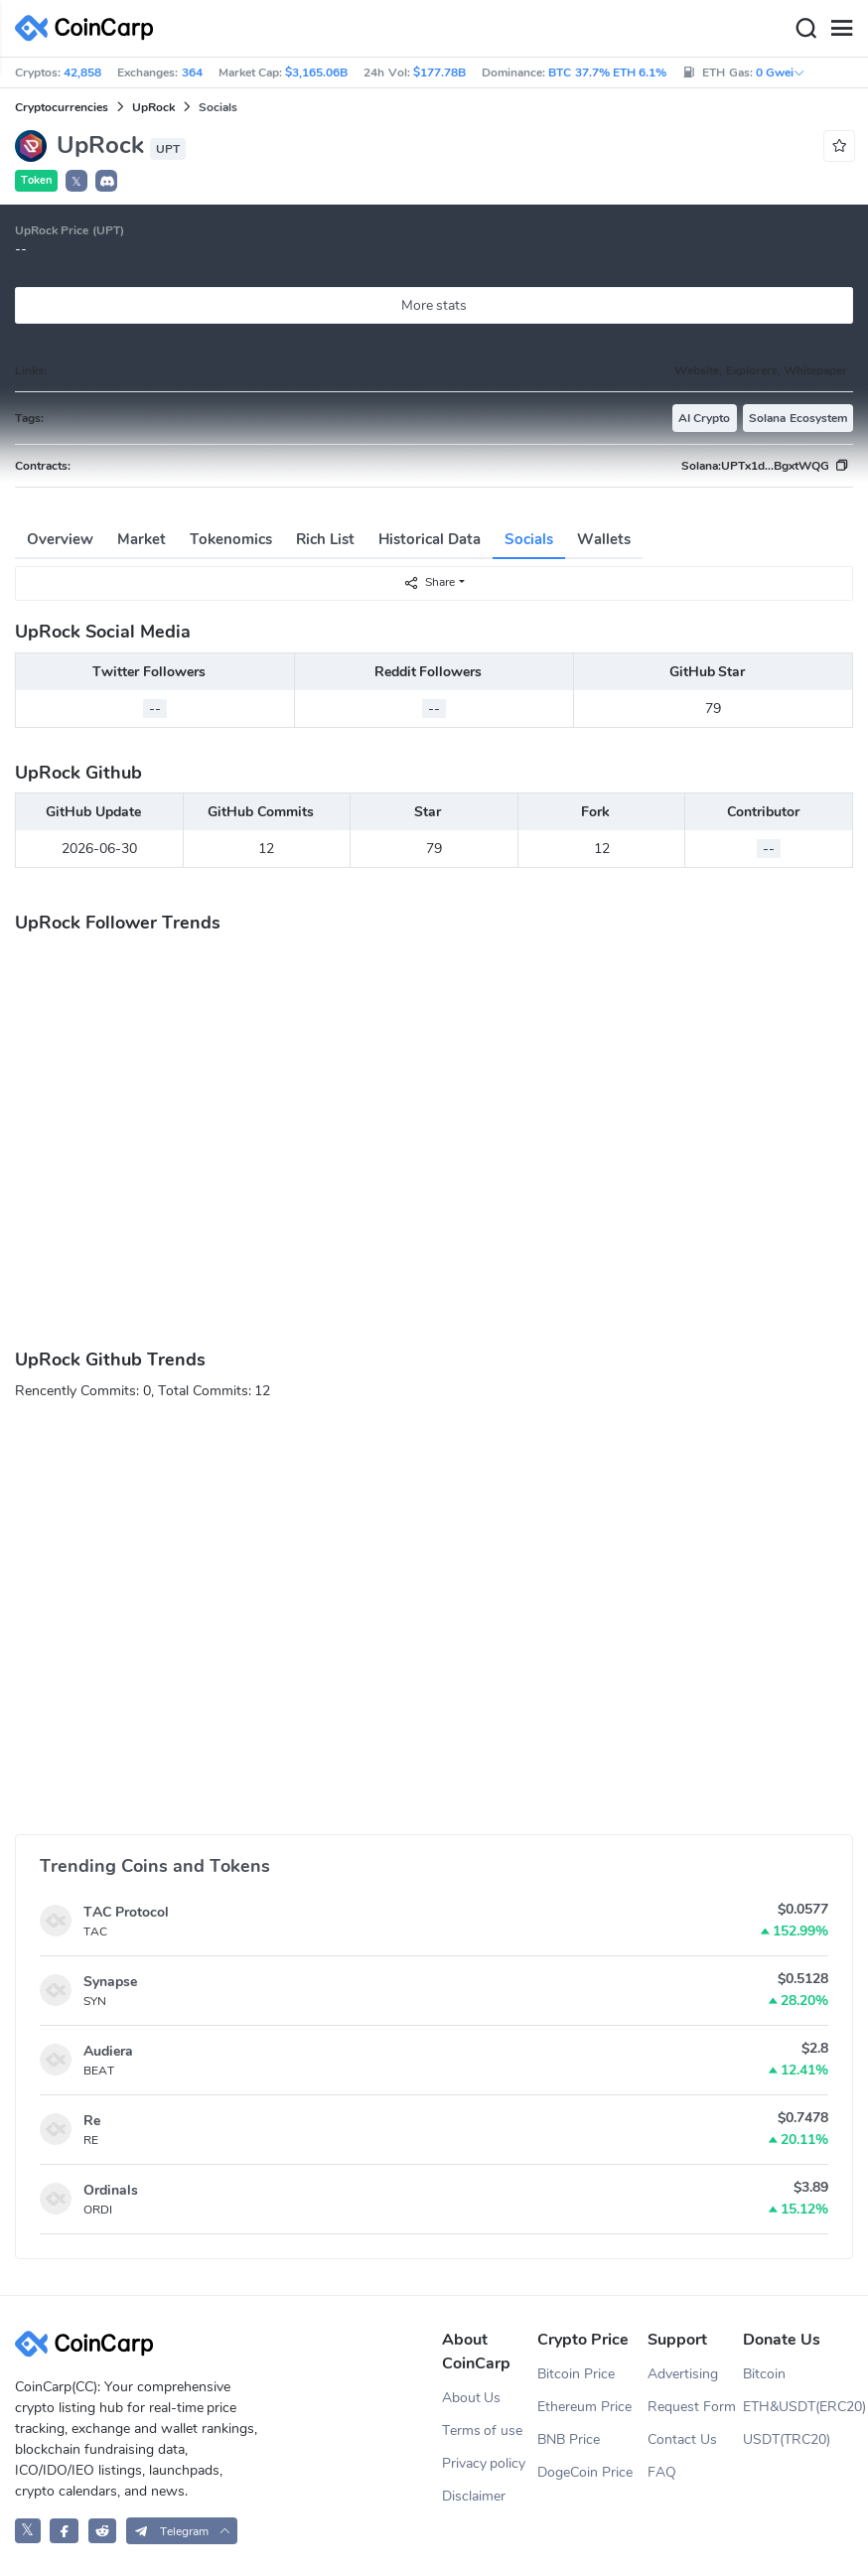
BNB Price (568, 2439)
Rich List (325, 539)
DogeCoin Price (585, 2472)
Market (141, 539)
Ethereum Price (584, 2406)
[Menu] (841, 29)
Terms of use (482, 2430)
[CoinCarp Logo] (89, 28)
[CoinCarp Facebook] (64, 2530)
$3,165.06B (316, 72)
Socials (529, 539)
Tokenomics (231, 539)
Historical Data (429, 539)
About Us (472, 2397)
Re (91, 2120)
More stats (434, 305)
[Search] (805, 29)
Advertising (683, 2373)
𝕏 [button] (76, 182)
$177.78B (439, 72)
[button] (106, 181)
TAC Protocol (126, 1912)
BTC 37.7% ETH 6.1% (607, 72)
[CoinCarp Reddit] (102, 2530)
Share (429, 582)
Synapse (110, 1981)
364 (192, 72)
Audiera (108, 2051)
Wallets (604, 539)
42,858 (82, 72)
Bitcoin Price (576, 2373)
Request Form (692, 2406)
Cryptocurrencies (61, 107)
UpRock (153, 107)
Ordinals (110, 2190)
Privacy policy (484, 2463)
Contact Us (682, 2439)
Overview (60, 539)
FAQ (662, 2472)
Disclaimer (474, 2496)
